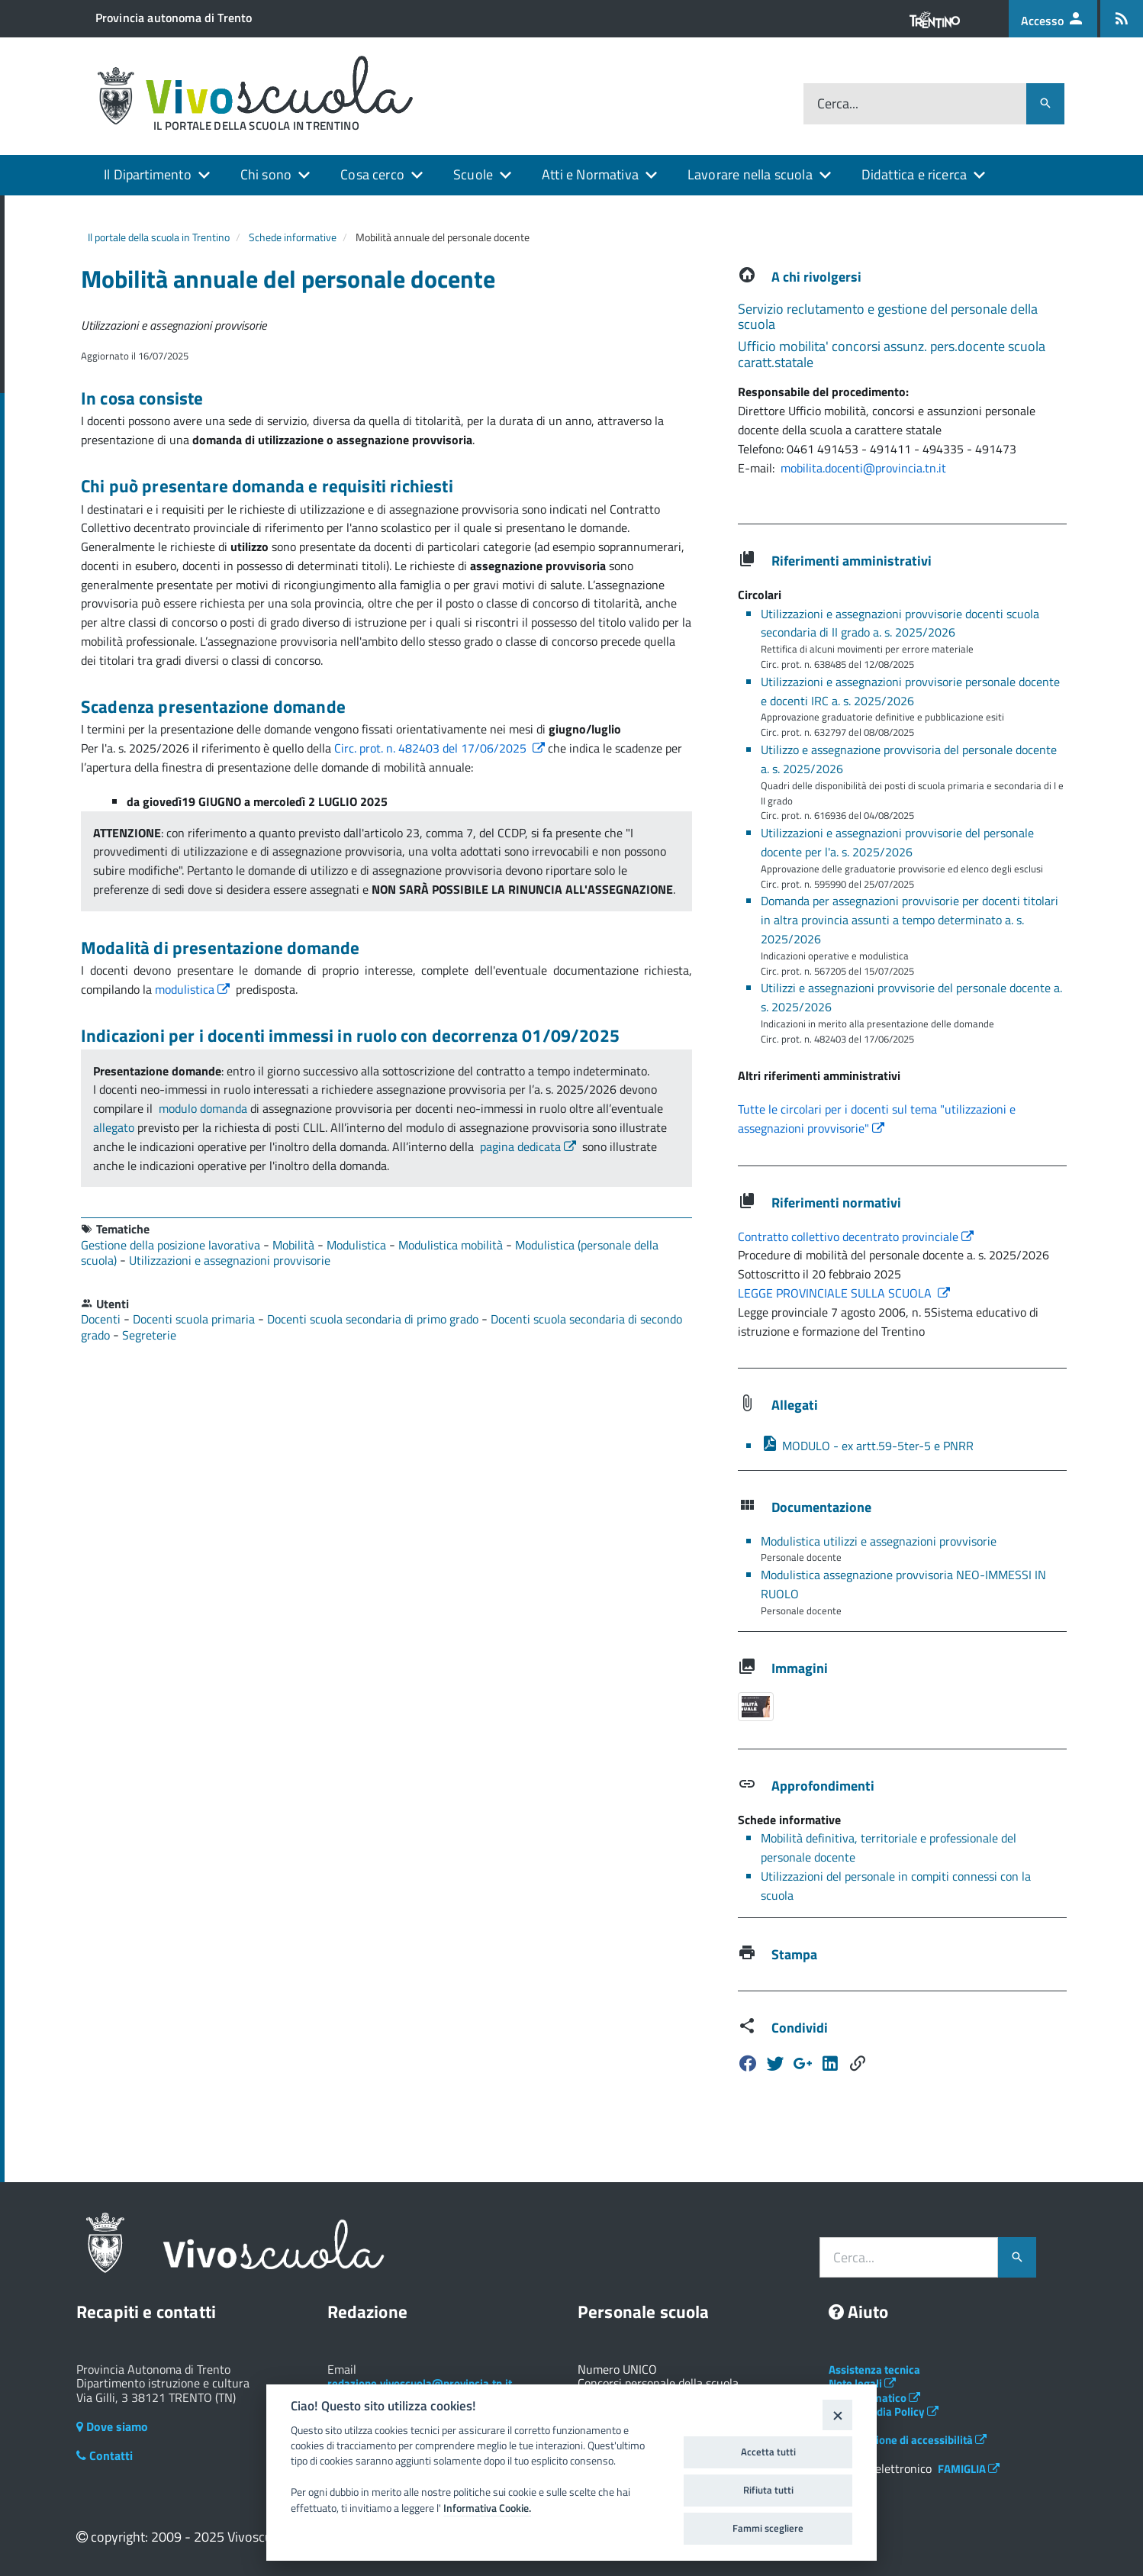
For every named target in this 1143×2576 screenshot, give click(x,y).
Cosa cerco (372, 174)
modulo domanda (203, 1108)
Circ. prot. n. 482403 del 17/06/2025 (441, 748)
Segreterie (149, 1335)
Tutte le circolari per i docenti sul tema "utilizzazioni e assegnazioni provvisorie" (877, 1118)
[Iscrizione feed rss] (1121, 18)
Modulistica (358, 1245)
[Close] (837, 2414)
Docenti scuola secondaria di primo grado (374, 1319)
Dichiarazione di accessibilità (908, 2440)
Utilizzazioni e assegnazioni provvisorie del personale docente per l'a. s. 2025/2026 (897, 842)
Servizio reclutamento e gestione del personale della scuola (888, 316)
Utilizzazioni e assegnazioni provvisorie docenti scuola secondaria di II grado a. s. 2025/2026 (900, 623)
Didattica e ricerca (914, 174)
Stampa (794, 1954)
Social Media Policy (884, 2411)
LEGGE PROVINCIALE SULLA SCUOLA (844, 1293)
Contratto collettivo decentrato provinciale (856, 1236)
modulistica (194, 989)
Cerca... (837, 104)
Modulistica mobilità (452, 1245)
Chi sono (265, 174)
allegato (113, 1127)
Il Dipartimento (148, 174)
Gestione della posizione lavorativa (172, 1245)
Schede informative (292, 237)
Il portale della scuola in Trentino (159, 237)
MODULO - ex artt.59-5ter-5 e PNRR (867, 1445)
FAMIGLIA (969, 2469)
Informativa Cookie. (487, 2508)
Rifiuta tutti (768, 2489)
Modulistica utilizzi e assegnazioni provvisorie (879, 1541)
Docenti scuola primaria (195, 1319)
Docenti (102, 1319)
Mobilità (294, 1245)
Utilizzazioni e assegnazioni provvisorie (229, 1260)
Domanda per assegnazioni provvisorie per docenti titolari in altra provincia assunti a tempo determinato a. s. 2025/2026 (909, 919)
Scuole (473, 174)
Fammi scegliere (767, 2528)
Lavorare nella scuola (750, 174)
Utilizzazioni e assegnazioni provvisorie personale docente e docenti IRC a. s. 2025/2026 (910, 691)
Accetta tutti (768, 2451)
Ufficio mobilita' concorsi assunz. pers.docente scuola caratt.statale (891, 354)
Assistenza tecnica (874, 2369)
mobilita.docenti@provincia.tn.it (863, 468)
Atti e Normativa (590, 174)
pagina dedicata (529, 1146)
